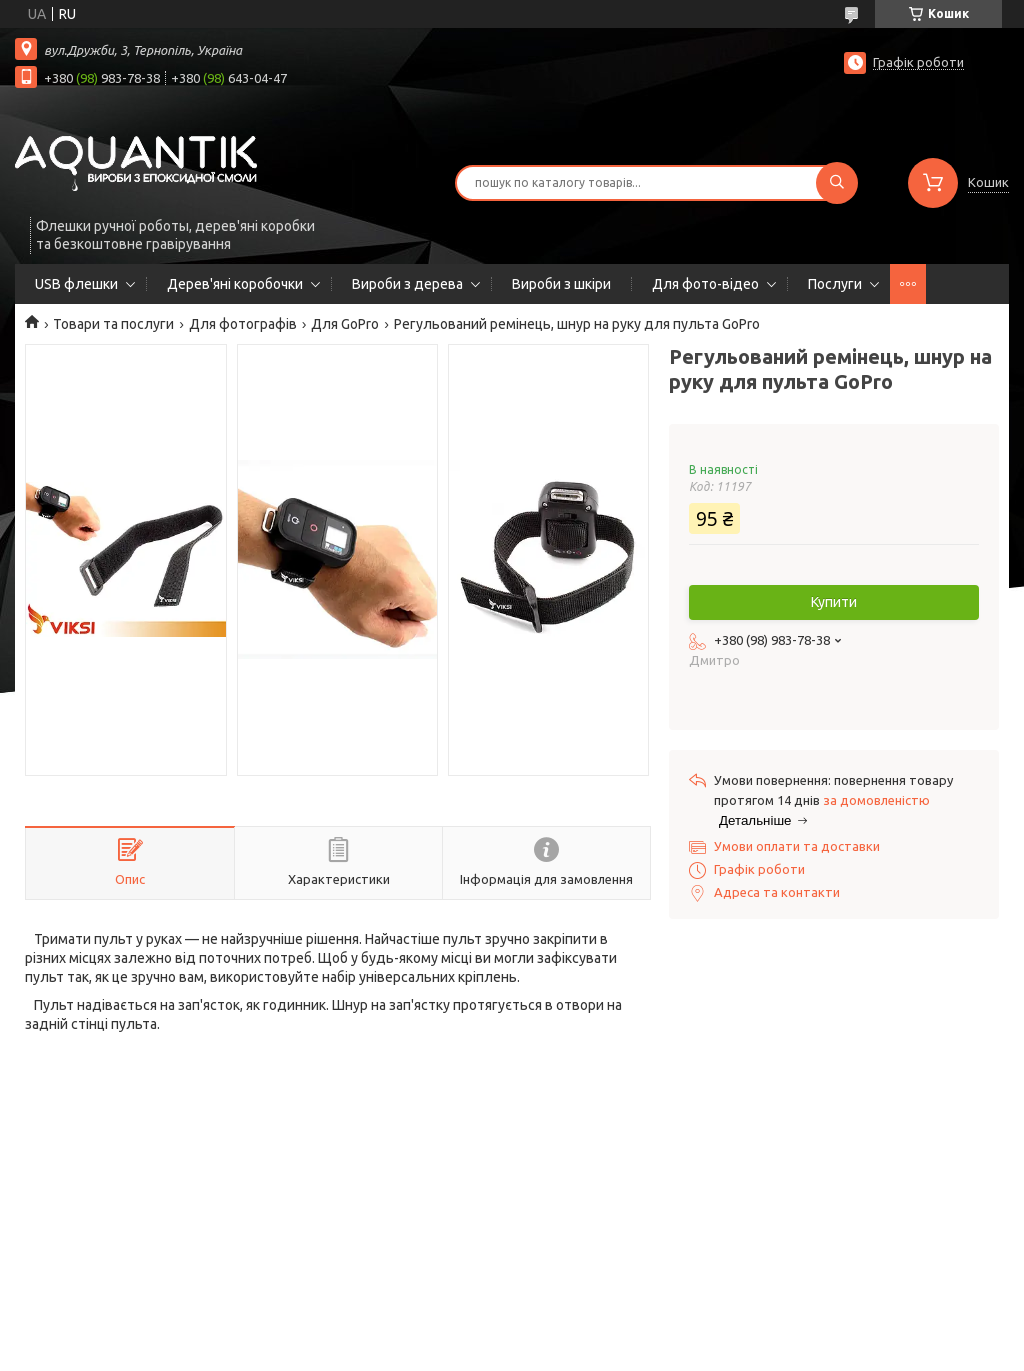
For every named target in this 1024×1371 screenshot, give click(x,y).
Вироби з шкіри (561, 284)
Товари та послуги (113, 324)
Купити (834, 602)
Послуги (835, 284)
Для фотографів (243, 324)
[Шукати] (837, 183)
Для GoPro (345, 324)
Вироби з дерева (407, 284)
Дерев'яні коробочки (235, 284)
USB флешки (76, 284)
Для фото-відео (705, 284)
